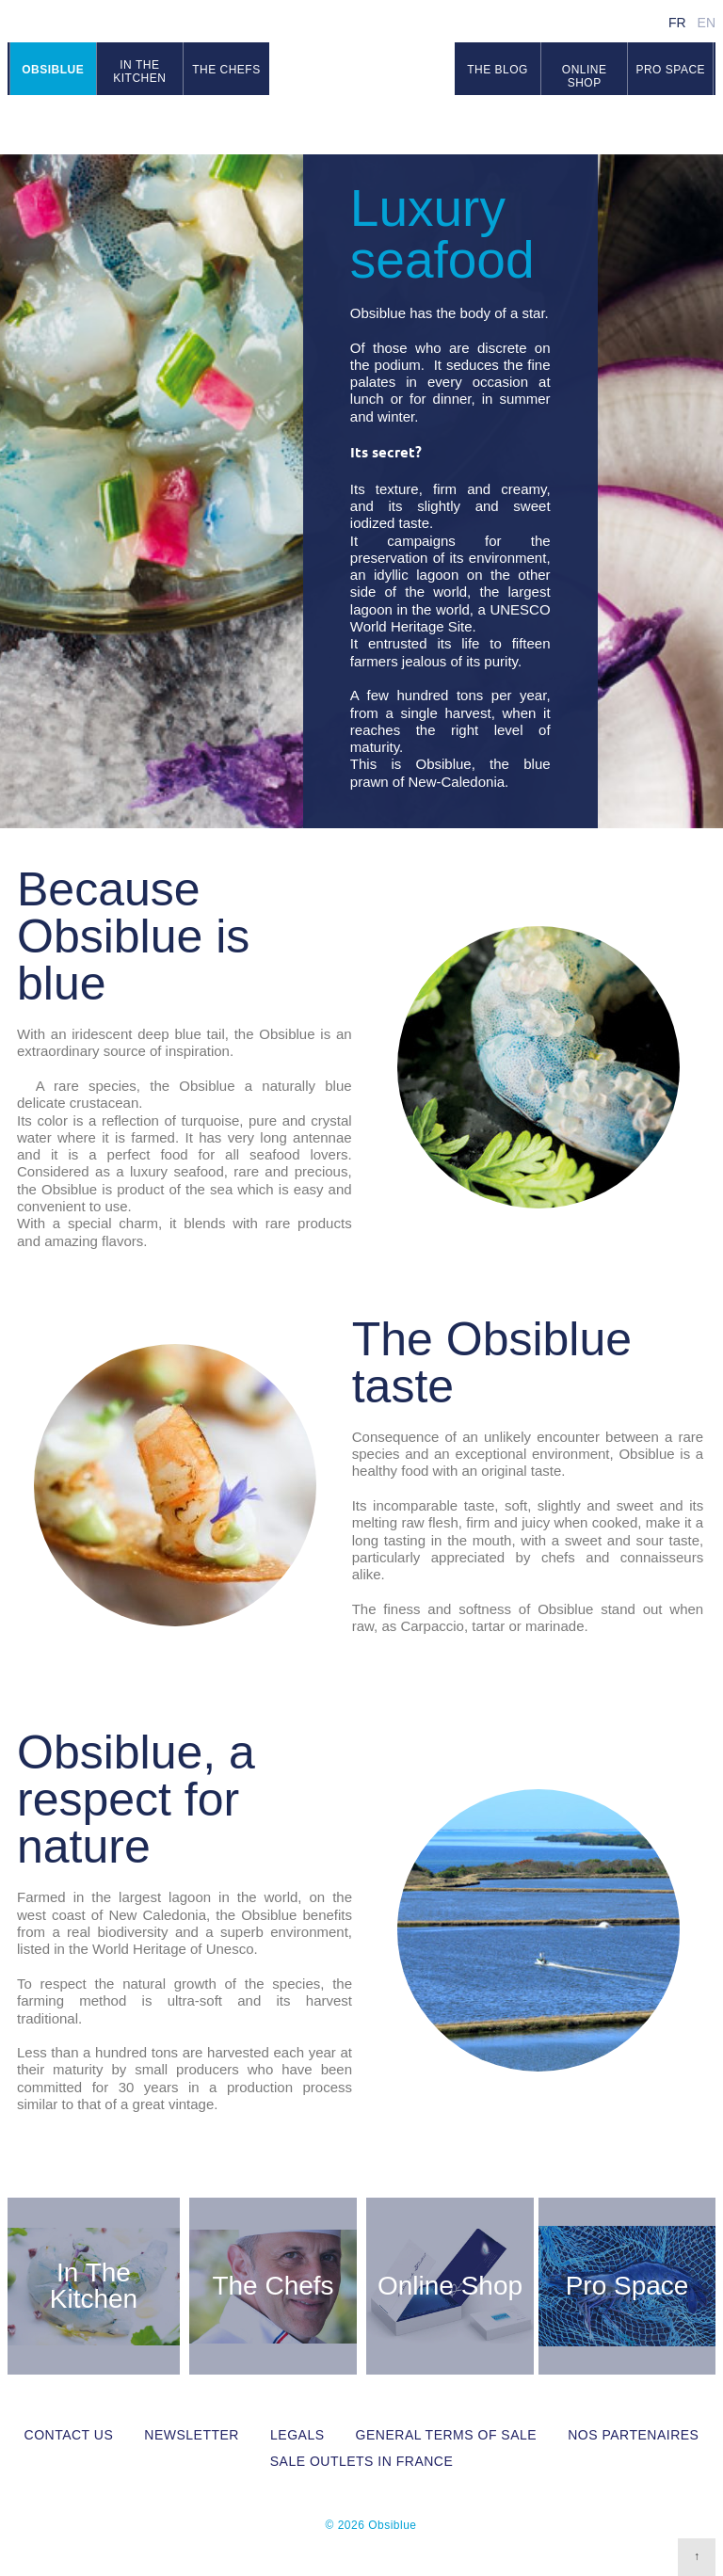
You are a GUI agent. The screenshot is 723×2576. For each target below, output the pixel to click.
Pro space (670, 69)
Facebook (658, 123)
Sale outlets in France (362, 2461)
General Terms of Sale (447, 2434)
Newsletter (191, 2434)
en (706, 22)
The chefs (226, 69)
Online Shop (584, 76)
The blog (497, 69)
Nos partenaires (633, 2434)
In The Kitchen (93, 2285)
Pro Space (627, 2285)
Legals (297, 2434)
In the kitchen (139, 72)
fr (677, 22)
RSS (704, 123)
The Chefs (272, 2285)
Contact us (69, 2434)
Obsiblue (362, 76)
